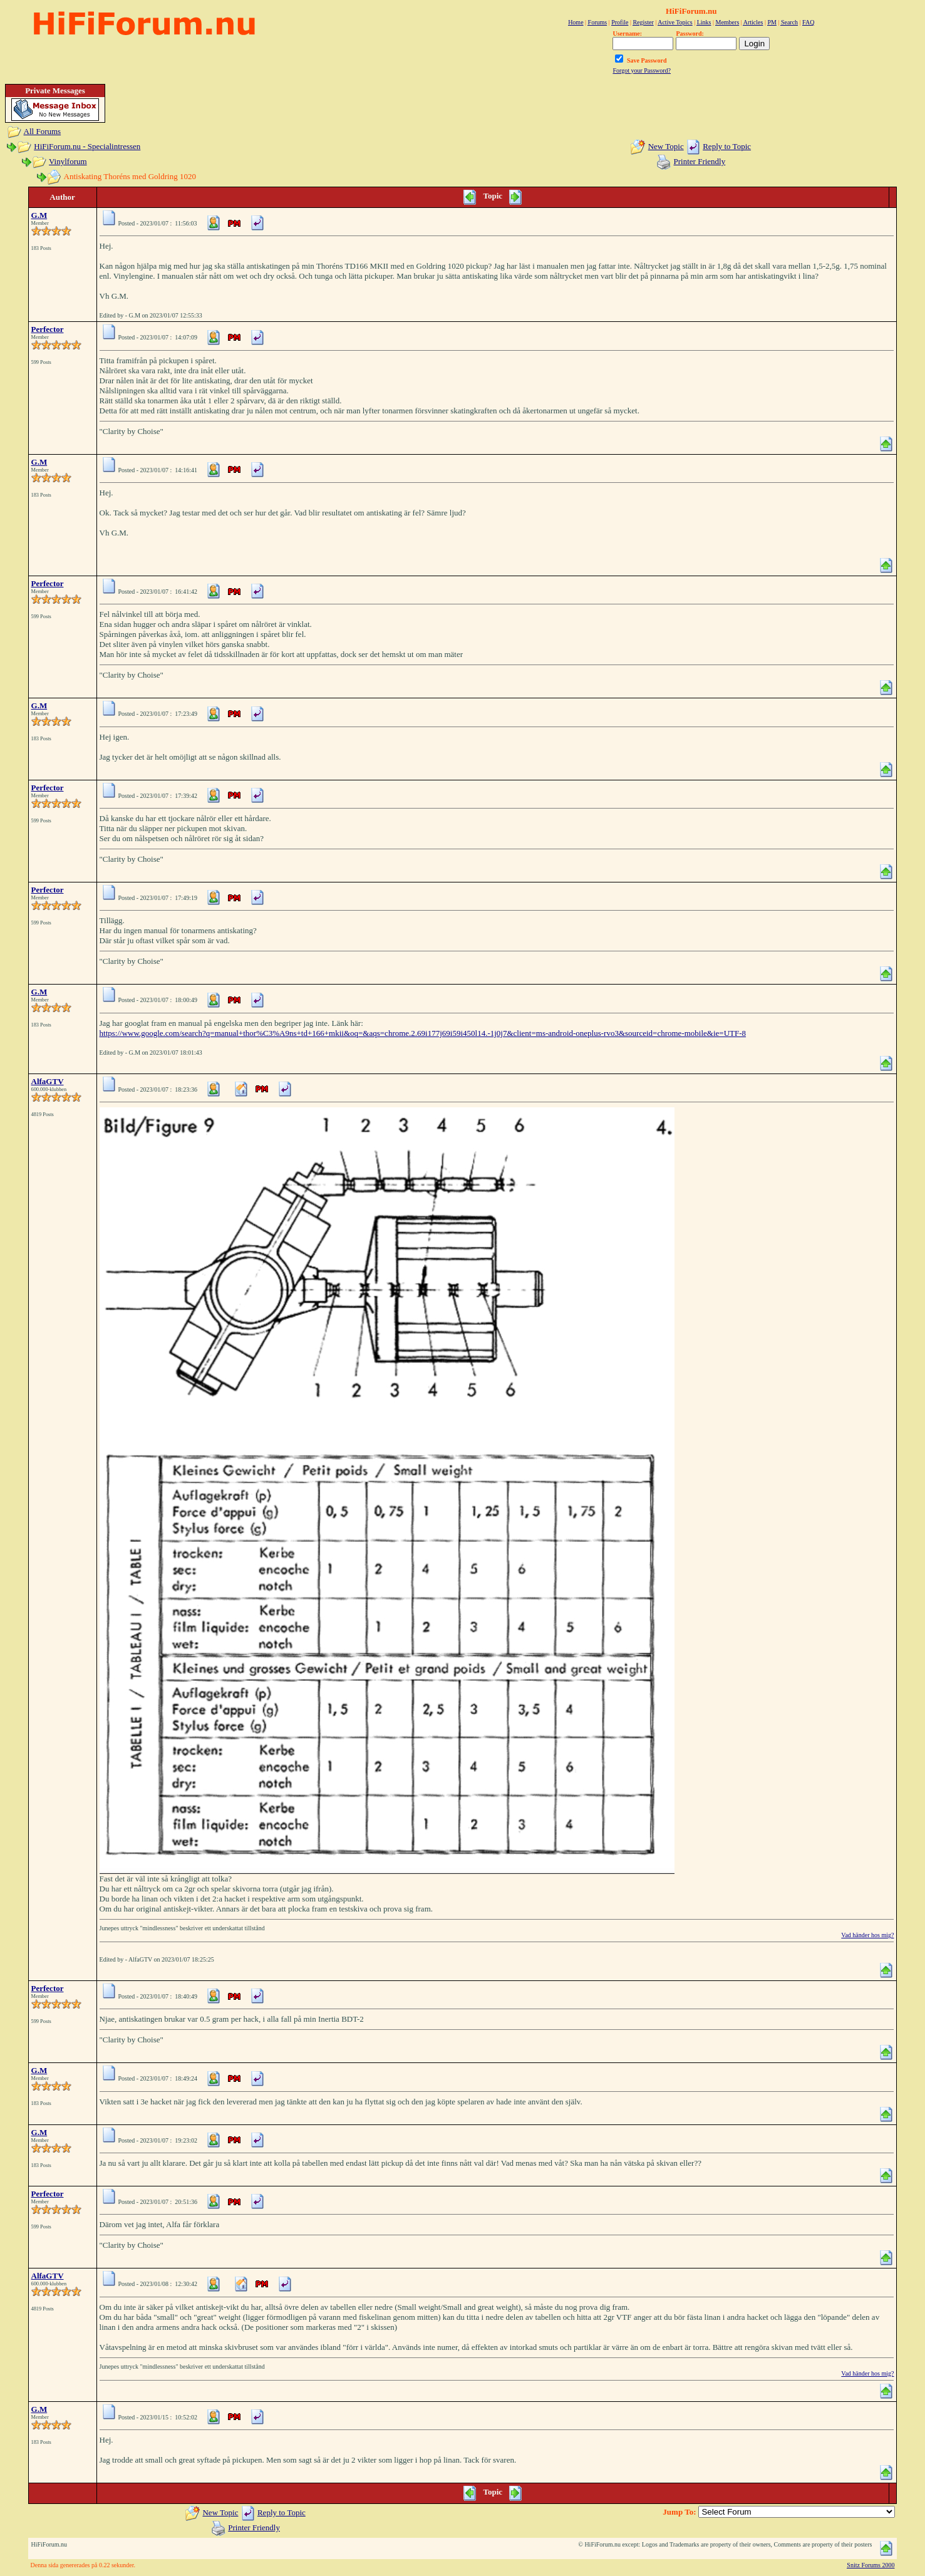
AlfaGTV (47, 1081)
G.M (39, 215)
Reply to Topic (727, 146)
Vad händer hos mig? (867, 1935)
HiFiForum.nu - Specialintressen (87, 146)
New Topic (666, 146)
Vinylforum (68, 161)
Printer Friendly (700, 161)
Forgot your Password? (641, 70)
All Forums (42, 131)
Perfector (47, 329)
